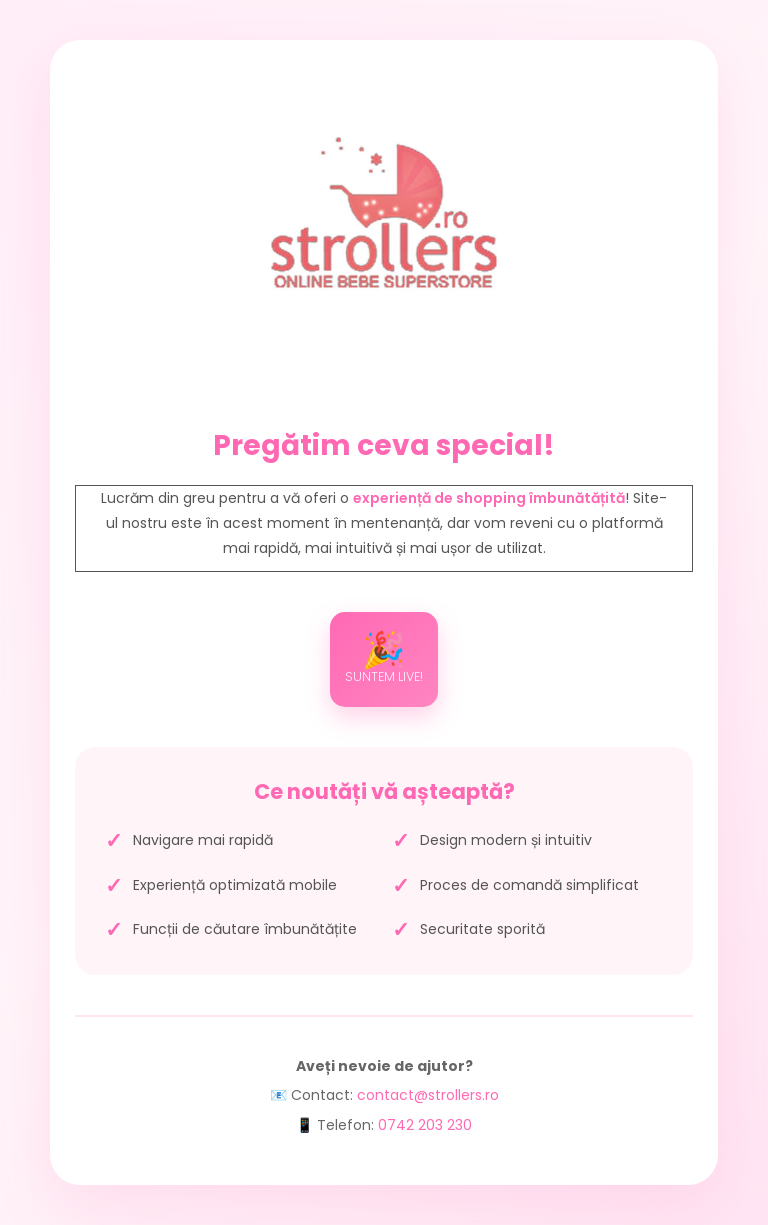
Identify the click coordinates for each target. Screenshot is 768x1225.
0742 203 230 (425, 1125)
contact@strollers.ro (428, 1095)
